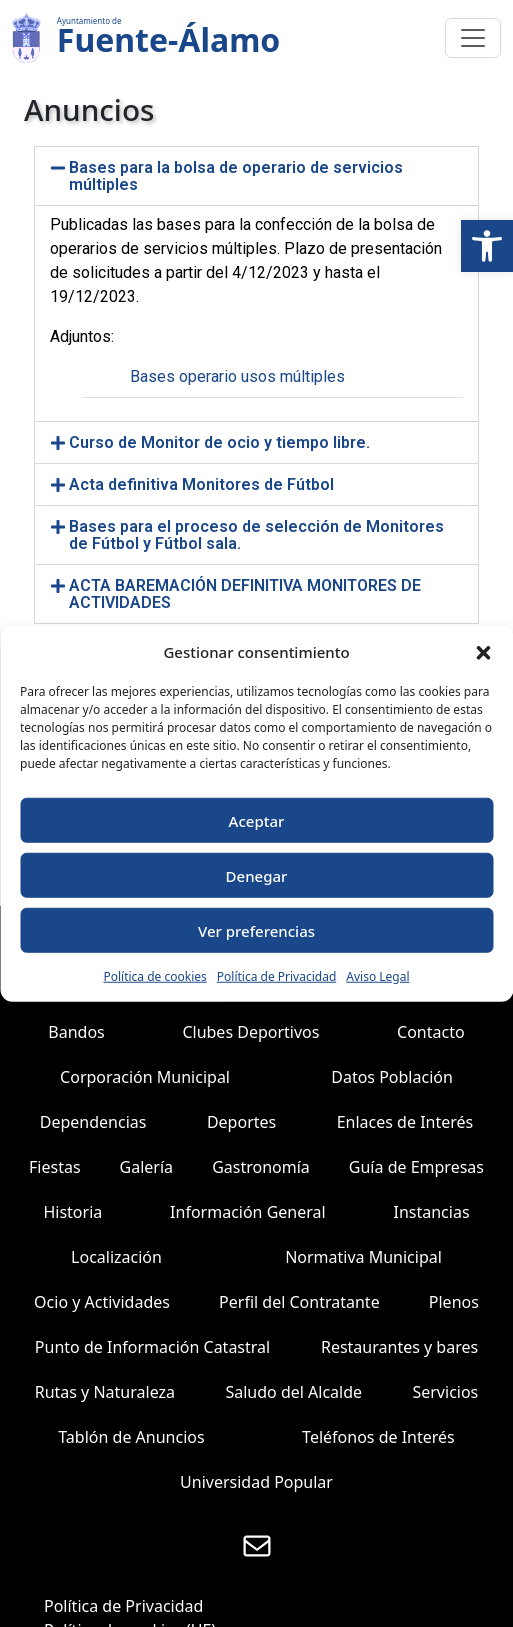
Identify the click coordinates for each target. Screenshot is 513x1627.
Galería (147, 1167)
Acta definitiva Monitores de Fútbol (201, 484)
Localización (116, 1257)
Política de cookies (154, 976)
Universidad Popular (256, 1482)
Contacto (431, 1032)
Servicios (445, 1392)
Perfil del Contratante (299, 1302)
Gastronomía (261, 1167)
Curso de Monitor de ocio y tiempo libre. (219, 442)
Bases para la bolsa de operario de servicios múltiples (236, 176)
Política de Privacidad (277, 976)
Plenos (454, 1302)
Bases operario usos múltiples (237, 376)
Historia (72, 1212)
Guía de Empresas (416, 1167)
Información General (248, 1212)
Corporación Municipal (145, 1077)
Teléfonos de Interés (378, 1437)
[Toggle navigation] (473, 38)
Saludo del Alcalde (293, 1392)
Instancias (432, 1212)
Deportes (241, 1122)
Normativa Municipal (363, 1257)
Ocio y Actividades (102, 1302)
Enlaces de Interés (405, 1122)
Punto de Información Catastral (152, 1347)
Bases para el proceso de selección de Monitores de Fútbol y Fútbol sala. (256, 535)
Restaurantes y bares (399, 1347)
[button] (487, 246)
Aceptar (257, 820)
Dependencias (93, 1122)
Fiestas (55, 1167)
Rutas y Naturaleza (105, 1392)
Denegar (257, 875)
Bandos (76, 1032)
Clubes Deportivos (250, 1032)
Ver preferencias (256, 930)
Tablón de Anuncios (131, 1437)
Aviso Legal (377, 976)
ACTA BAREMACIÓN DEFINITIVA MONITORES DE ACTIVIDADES (245, 594)
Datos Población (392, 1077)
